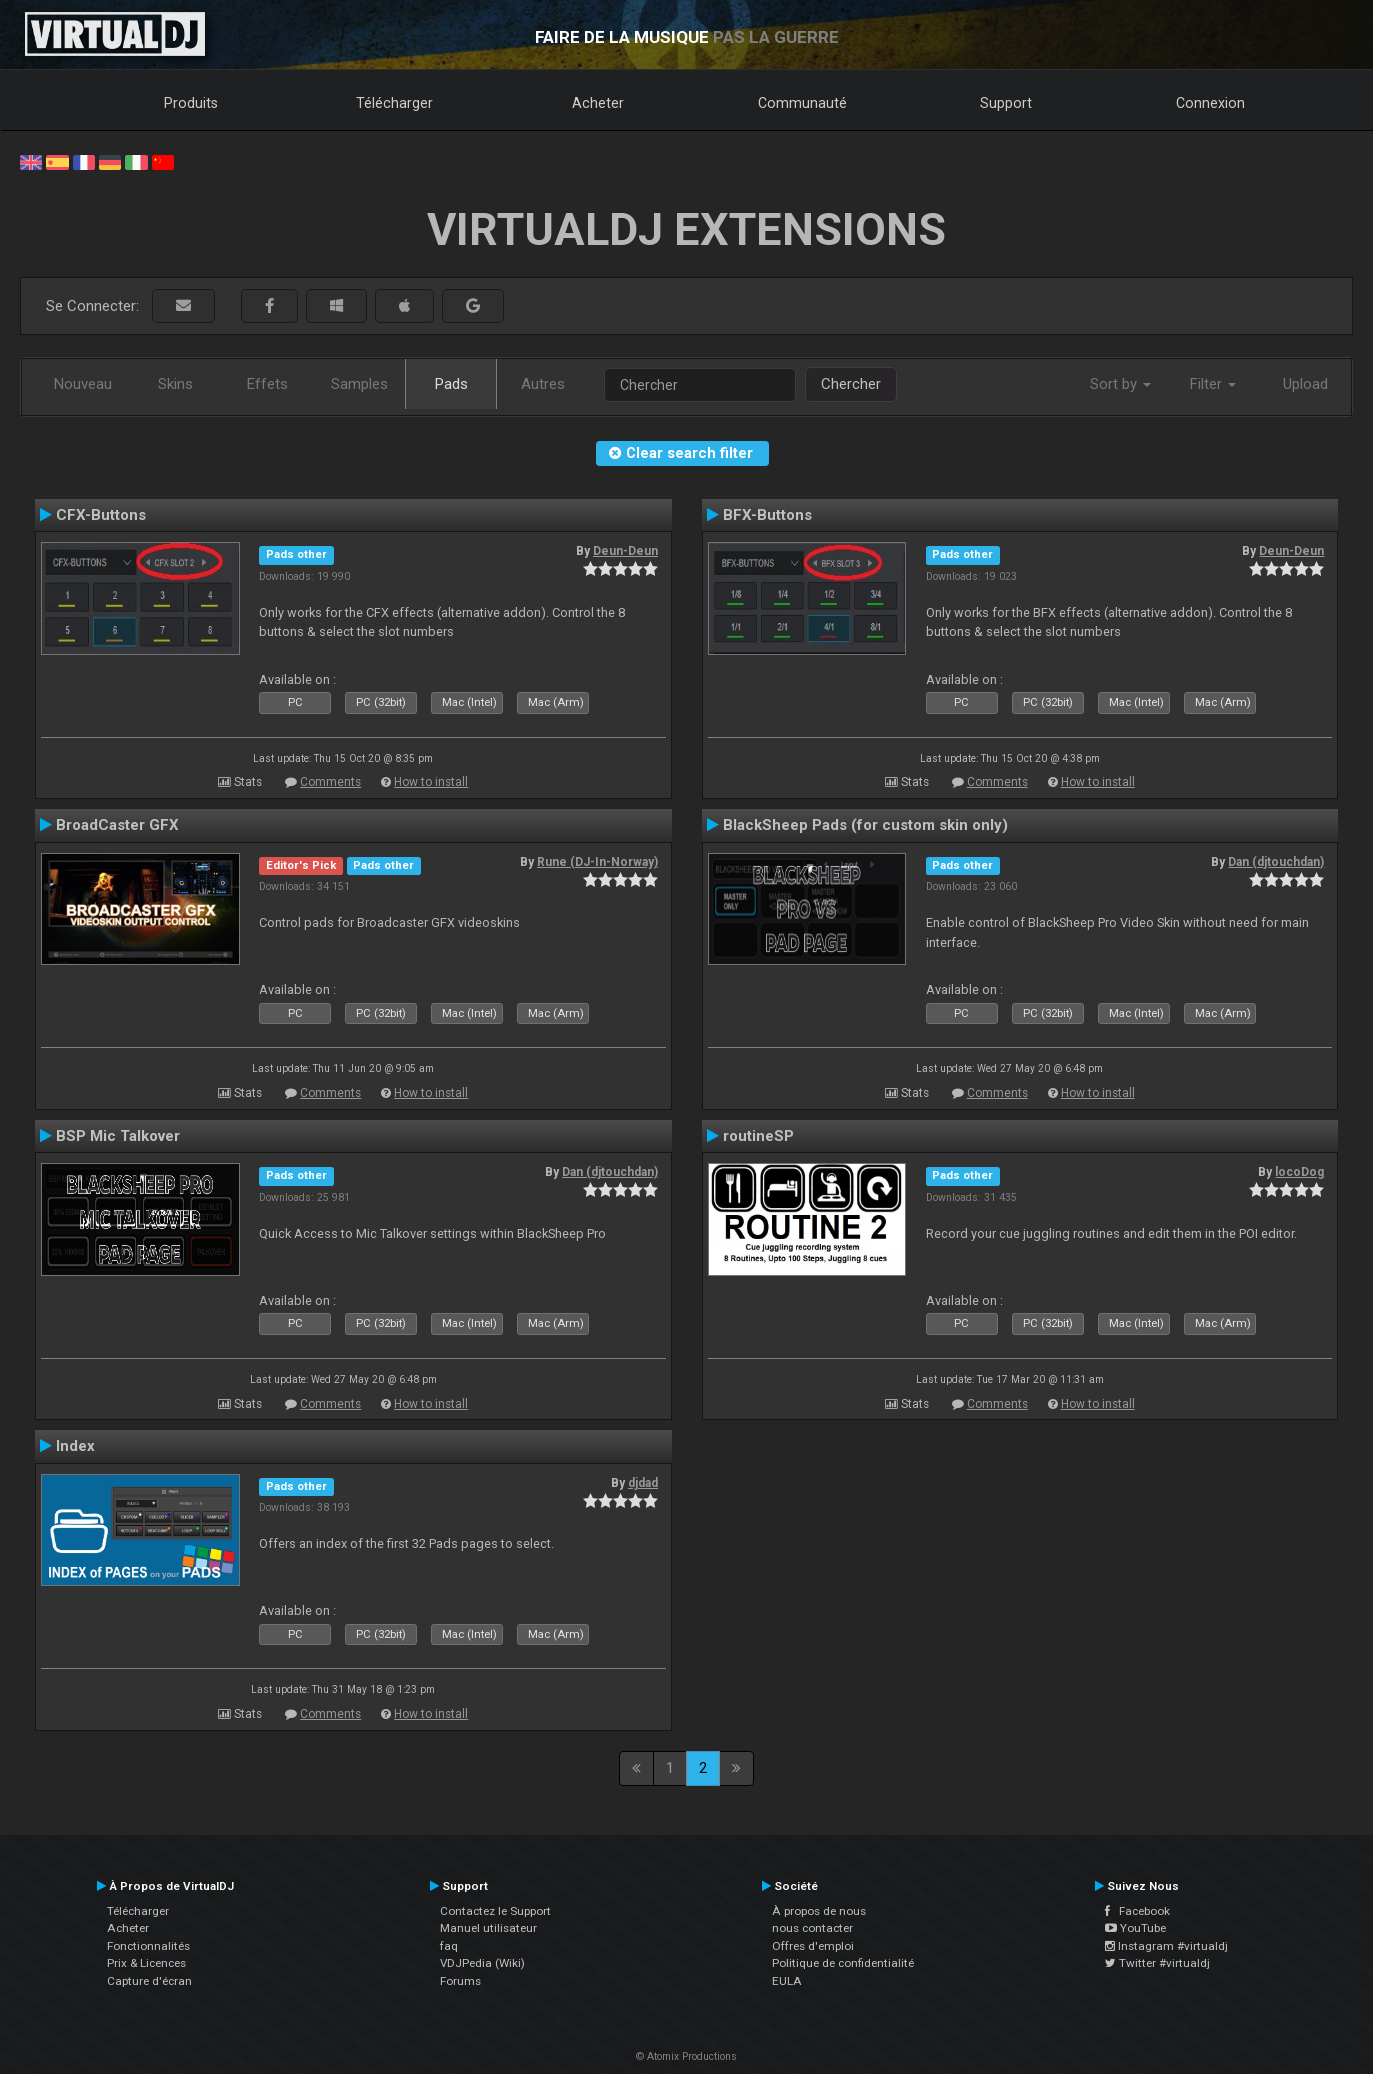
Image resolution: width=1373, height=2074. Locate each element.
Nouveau (83, 384)
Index (75, 1446)
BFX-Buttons (767, 515)
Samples (359, 384)
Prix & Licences (146, 1963)
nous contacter (812, 1928)
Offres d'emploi (813, 1946)
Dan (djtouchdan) (1276, 862)
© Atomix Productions (686, 2056)
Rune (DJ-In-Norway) (597, 862)
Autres (543, 384)
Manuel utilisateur (488, 1928)
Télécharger (394, 103)
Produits (191, 103)
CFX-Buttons (101, 515)
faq (449, 1946)
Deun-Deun (625, 551)
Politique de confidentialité (843, 1963)
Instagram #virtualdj (1166, 1946)
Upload (1305, 384)
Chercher (851, 384)
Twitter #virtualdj (1157, 1963)
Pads (451, 384)
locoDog (1299, 1172)
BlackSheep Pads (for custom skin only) (865, 825)
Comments (330, 782)
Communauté (802, 103)
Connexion (1210, 103)
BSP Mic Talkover (118, 1136)
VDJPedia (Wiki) (482, 1963)
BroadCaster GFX (117, 825)
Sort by (1120, 384)
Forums (460, 1981)
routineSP (758, 1136)
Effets (267, 384)
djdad (643, 1483)
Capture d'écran (149, 1981)
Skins (175, 384)
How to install (431, 782)
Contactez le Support (495, 1911)
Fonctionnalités (148, 1946)
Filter (1213, 384)
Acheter (598, 103)
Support (1006, 103)
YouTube (1135, 1928)
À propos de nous (819, 1911)
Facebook (1137, 1911)
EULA (787, 1981)
